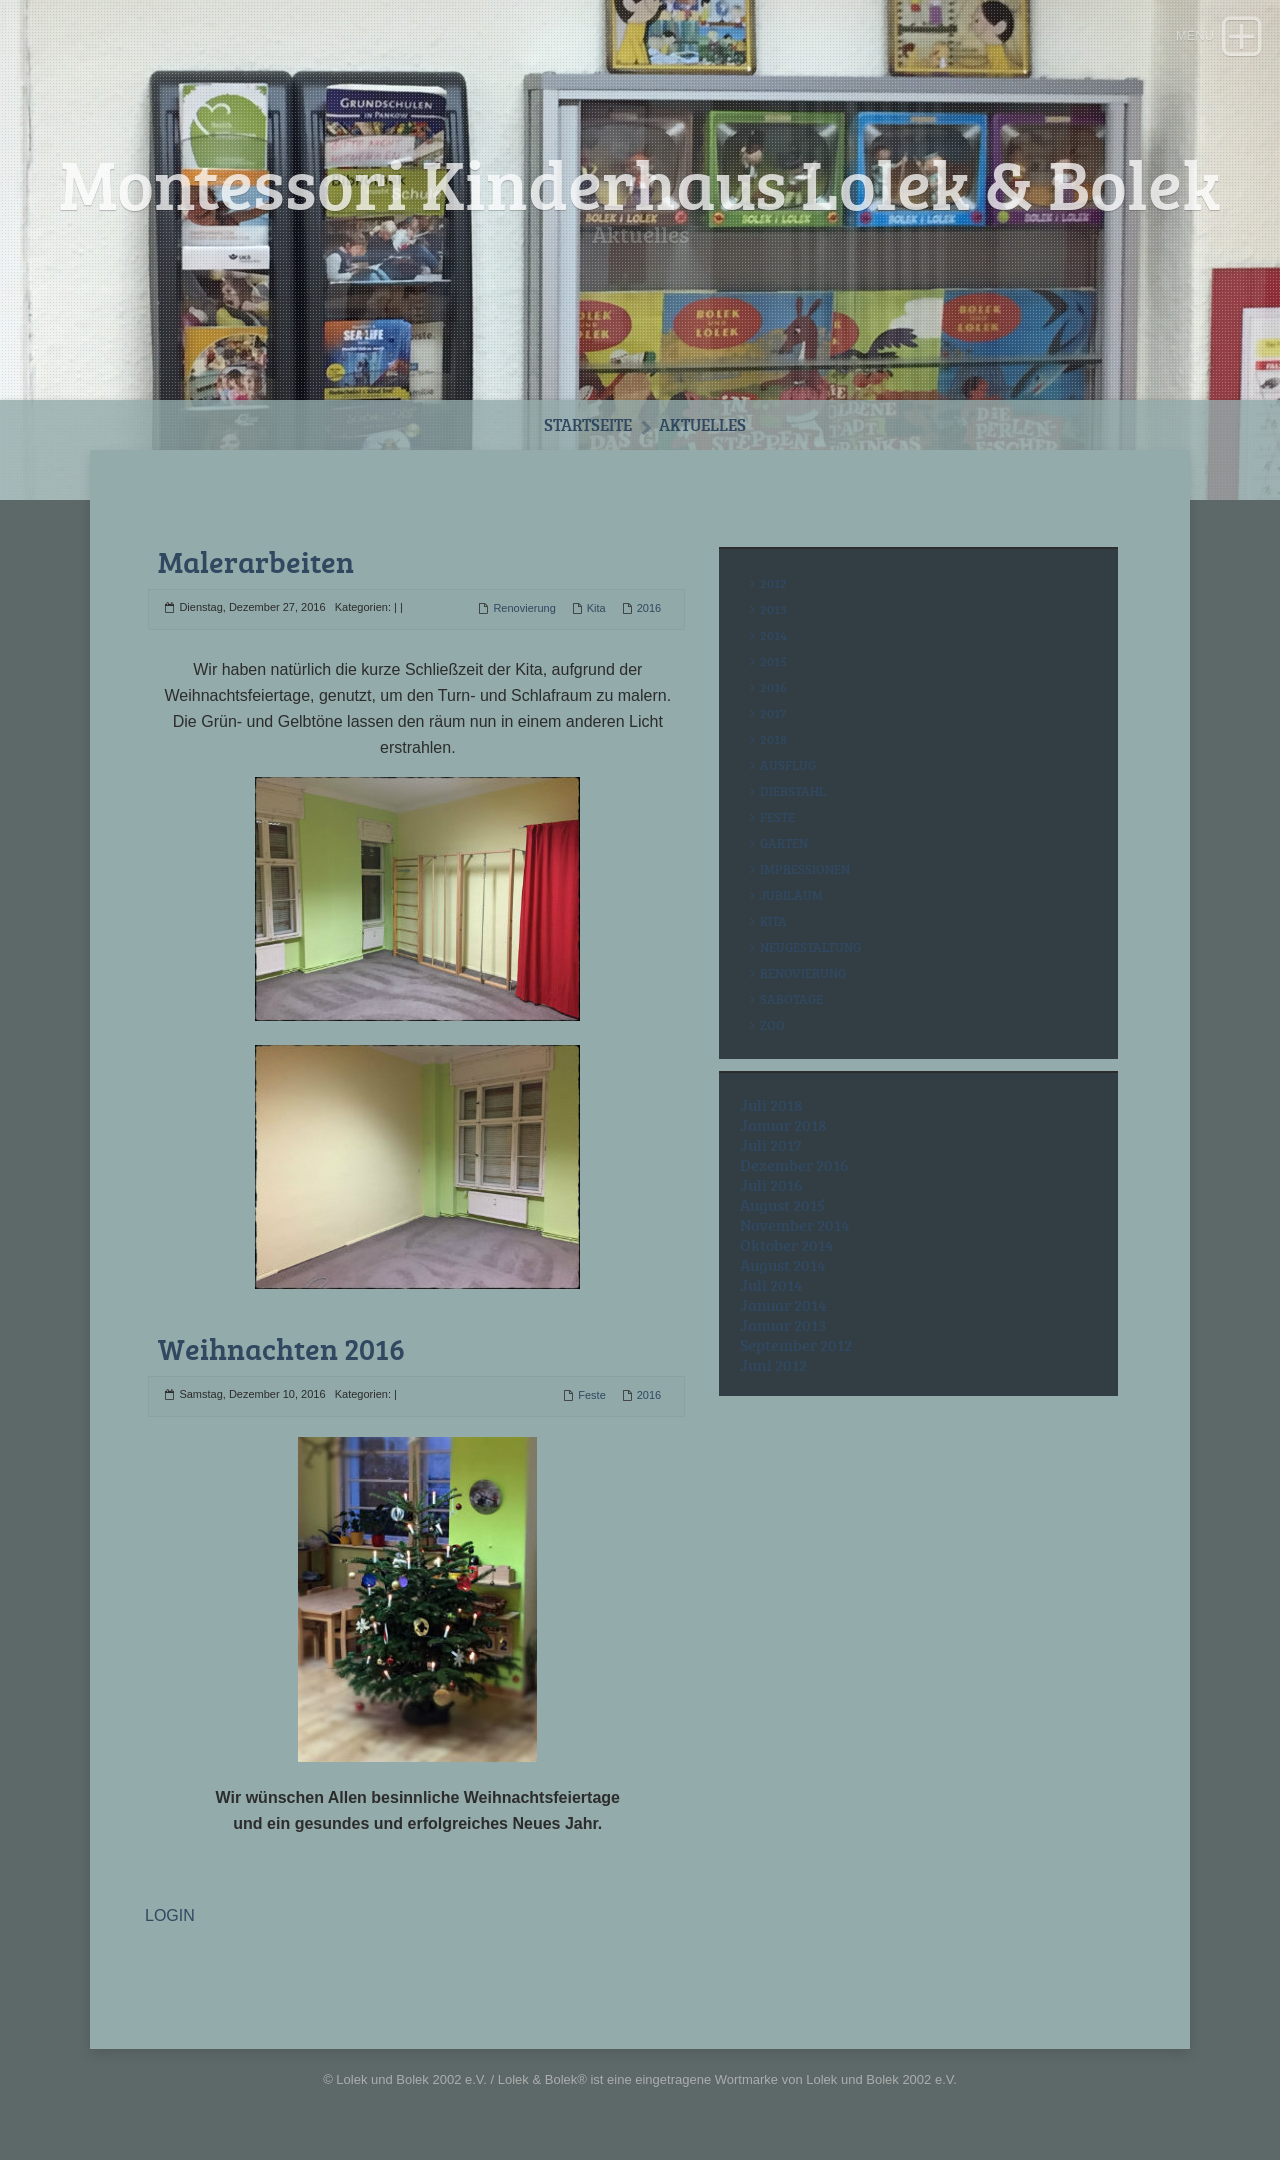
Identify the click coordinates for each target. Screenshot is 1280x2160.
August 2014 (783, 1265)
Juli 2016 (771, 1185)
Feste (592, 1395)
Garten (784, 843)
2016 (649, 608)
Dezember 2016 (794, 1165)
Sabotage (791, 999)
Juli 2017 (771, 1145)
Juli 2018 (771, 1105)
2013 (773, 609)
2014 (773, 635)
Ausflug (788, 765)
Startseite (588, 424)
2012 (773, 583)
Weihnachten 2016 (281, 1348)
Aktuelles (702, 424)
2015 (773, 661)
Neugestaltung (810, 947)
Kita (596, 608)
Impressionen (805, 869)
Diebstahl (793, 791)
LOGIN (170, 1915)
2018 (773, 739)
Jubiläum (791, 895)
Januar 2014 (783, 1305)
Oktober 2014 (787, 1245)
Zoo (772, 1025)
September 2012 (796, 1345)
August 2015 (782, 1205)
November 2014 (795, 1225)
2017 (773, 713)
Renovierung (524, 608)
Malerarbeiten (256, 561)
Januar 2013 (783, 1325)
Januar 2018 (783, 1125)
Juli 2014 (771, 1285)
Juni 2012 (773, 1365)
